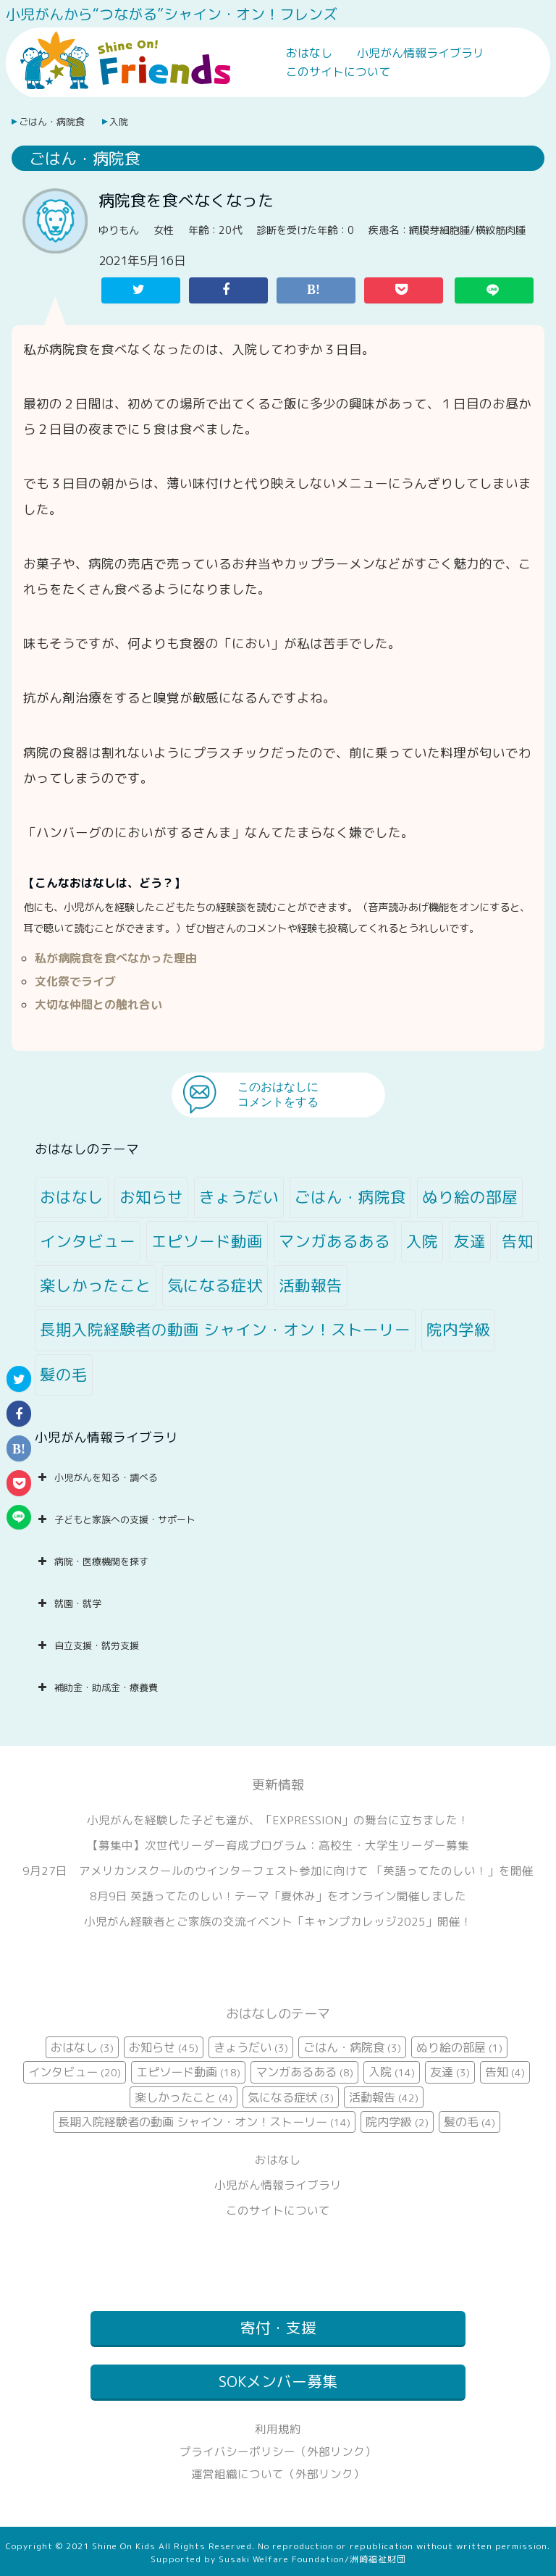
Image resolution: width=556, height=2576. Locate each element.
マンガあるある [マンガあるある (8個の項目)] (334, 1241)
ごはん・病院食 (52, 121)
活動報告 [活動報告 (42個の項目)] (310, 1285)
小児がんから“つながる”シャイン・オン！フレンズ (171, 14)
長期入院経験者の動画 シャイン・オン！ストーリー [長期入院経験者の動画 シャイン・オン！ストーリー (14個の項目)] (225, 1330)
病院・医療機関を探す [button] (91, 1561)
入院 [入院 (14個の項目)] (422, 1241)
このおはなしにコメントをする (278, 1094)
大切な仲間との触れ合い (98, 1004)
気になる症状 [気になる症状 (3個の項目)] (215, 1285)
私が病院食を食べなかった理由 (116, 958)
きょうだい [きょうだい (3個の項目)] (239, 1197)
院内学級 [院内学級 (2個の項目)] (458, 1330)
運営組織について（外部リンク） (278, 2474)
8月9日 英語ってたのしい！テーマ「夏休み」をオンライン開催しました (278, 1896)
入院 (118, 121)
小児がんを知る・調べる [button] (96, 1477)
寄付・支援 (278, 2327)
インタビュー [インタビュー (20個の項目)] (87, 1241)
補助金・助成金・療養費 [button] (96, 1687)
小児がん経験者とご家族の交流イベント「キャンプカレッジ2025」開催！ (278, 1921)
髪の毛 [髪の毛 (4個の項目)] (64, 1374)
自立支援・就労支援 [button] (87, 1645)
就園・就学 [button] (68, 1603)
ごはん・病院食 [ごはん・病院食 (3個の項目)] (350, 1197)
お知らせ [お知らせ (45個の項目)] (151, 1197)
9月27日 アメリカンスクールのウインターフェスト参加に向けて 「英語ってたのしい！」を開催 (278, 1871)
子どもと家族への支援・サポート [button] (115, 1519)
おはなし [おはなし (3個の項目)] (72, 1197)
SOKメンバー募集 (278, 2381)
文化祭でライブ (75, 981)
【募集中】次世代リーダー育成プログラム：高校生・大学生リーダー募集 (278, 1845)
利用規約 (278, 2429)
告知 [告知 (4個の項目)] (518, 1241)
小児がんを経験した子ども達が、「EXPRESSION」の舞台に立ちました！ (278, 1820)
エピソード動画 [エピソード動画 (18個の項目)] (207, 1241)
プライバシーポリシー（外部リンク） (278, 2451)
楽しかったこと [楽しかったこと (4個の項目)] (95, 1285)
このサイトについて (338, 72)
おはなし (309, 53)
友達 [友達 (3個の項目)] (470, 1241)
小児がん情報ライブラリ (420, 53)
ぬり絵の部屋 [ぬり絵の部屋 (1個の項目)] (470, 1197)
